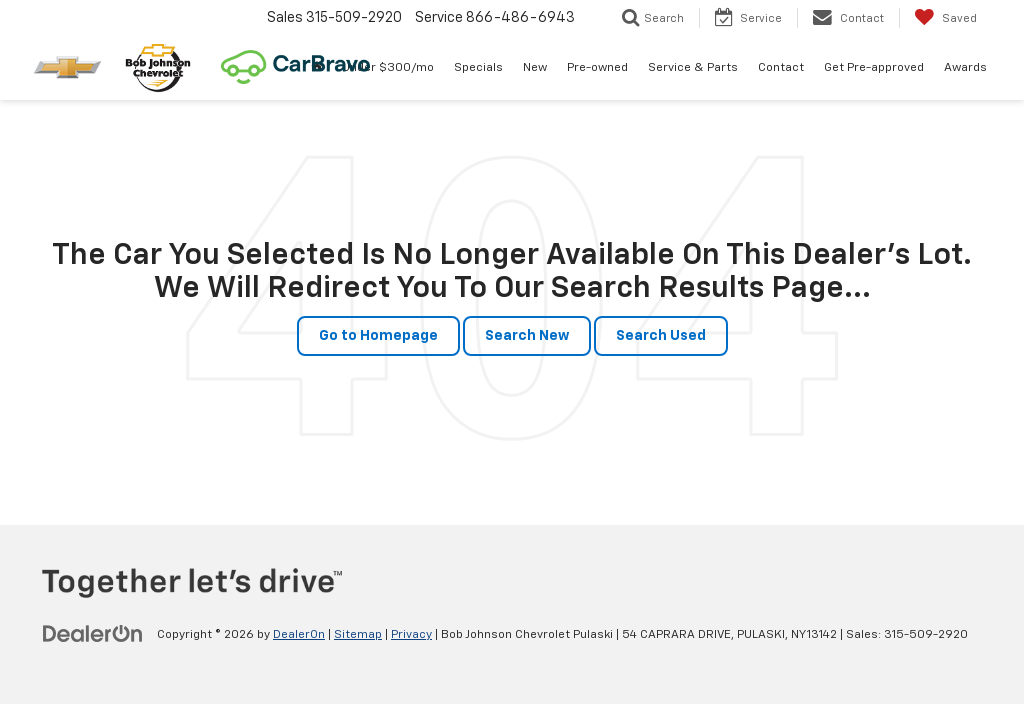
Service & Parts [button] (693, 68)
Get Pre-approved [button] (874, 68)
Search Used (661, 336)
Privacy (411, 635)
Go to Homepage (378, 336)
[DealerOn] (93, 634)
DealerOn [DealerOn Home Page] (299, 635)
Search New (527, 336)
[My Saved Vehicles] (945, 18)
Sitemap (358, 635)
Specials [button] (478, 68)
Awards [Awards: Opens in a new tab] (965, 68)
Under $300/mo (388, 68)
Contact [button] (781, 68)
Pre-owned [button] (597, 68)
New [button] (535, 68)
